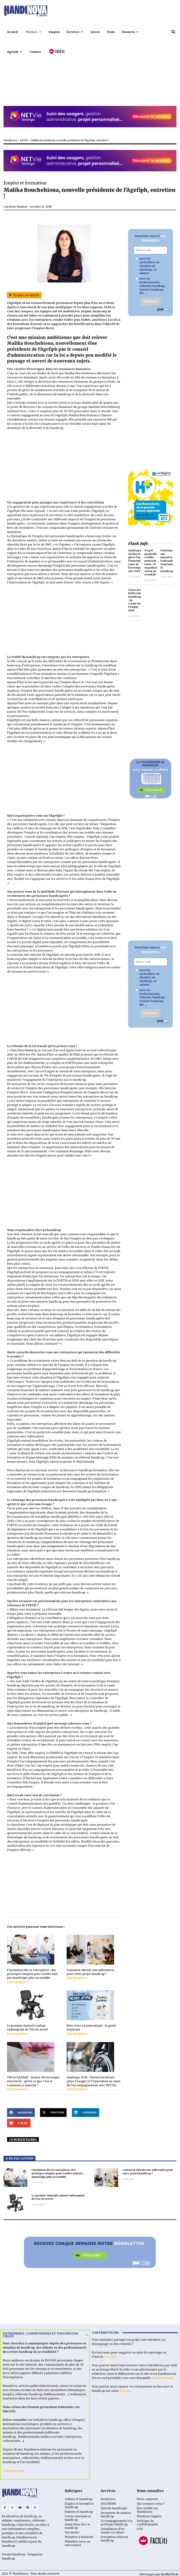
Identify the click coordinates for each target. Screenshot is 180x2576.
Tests (111, 32)
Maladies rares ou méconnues (77, 2543)
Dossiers (130, 32)
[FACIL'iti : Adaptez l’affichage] (57, 51)
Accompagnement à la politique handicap (116, 2522)
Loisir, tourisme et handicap (78, 2517)
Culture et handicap (79, 2499)
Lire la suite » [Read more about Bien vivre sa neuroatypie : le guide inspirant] (77, 2034)
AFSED (24, 140)
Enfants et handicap (79, 2511)
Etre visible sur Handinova (147, 2509)
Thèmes (33, 32)
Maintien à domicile (79, 2537)
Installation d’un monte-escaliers (112, 2530)
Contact (35, 51)
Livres (95, 32)
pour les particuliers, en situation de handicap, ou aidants (147, 266)
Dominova (108, 2499)
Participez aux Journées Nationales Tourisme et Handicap (167, 561)
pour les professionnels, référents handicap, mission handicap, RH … (150, 286)
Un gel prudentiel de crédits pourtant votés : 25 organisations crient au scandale (153, 562)
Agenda (14, 52)
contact (111, 2356)
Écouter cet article (24, 295)
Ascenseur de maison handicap (116, 2514)
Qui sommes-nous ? (151, 2503)
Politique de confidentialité (147, 2522)
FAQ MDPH (108, 2503)
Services (75, 32)
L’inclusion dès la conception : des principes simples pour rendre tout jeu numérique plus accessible (32, 1974)
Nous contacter (147, 2499)
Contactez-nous (14, 2470)
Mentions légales (149, 2516)
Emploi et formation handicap (79, 2505)
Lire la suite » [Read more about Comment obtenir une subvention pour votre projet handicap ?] (77, 1978)
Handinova (10, 140)
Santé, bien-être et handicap (77, 2526)
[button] (173, 31)
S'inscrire (150, 301)
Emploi (54, 32)
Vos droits (72, 2532)
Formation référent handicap (114, 2538)
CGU (140, 2529)
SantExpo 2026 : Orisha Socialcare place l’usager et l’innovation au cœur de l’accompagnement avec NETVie (94, 2081)
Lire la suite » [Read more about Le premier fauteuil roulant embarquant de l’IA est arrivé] (17, 2034)
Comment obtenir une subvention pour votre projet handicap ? (147, 2171)
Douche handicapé (114, 2508)
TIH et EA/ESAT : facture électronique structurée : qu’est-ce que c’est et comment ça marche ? (33, 2081)
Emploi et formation (25, 183)
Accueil (12, 32)
